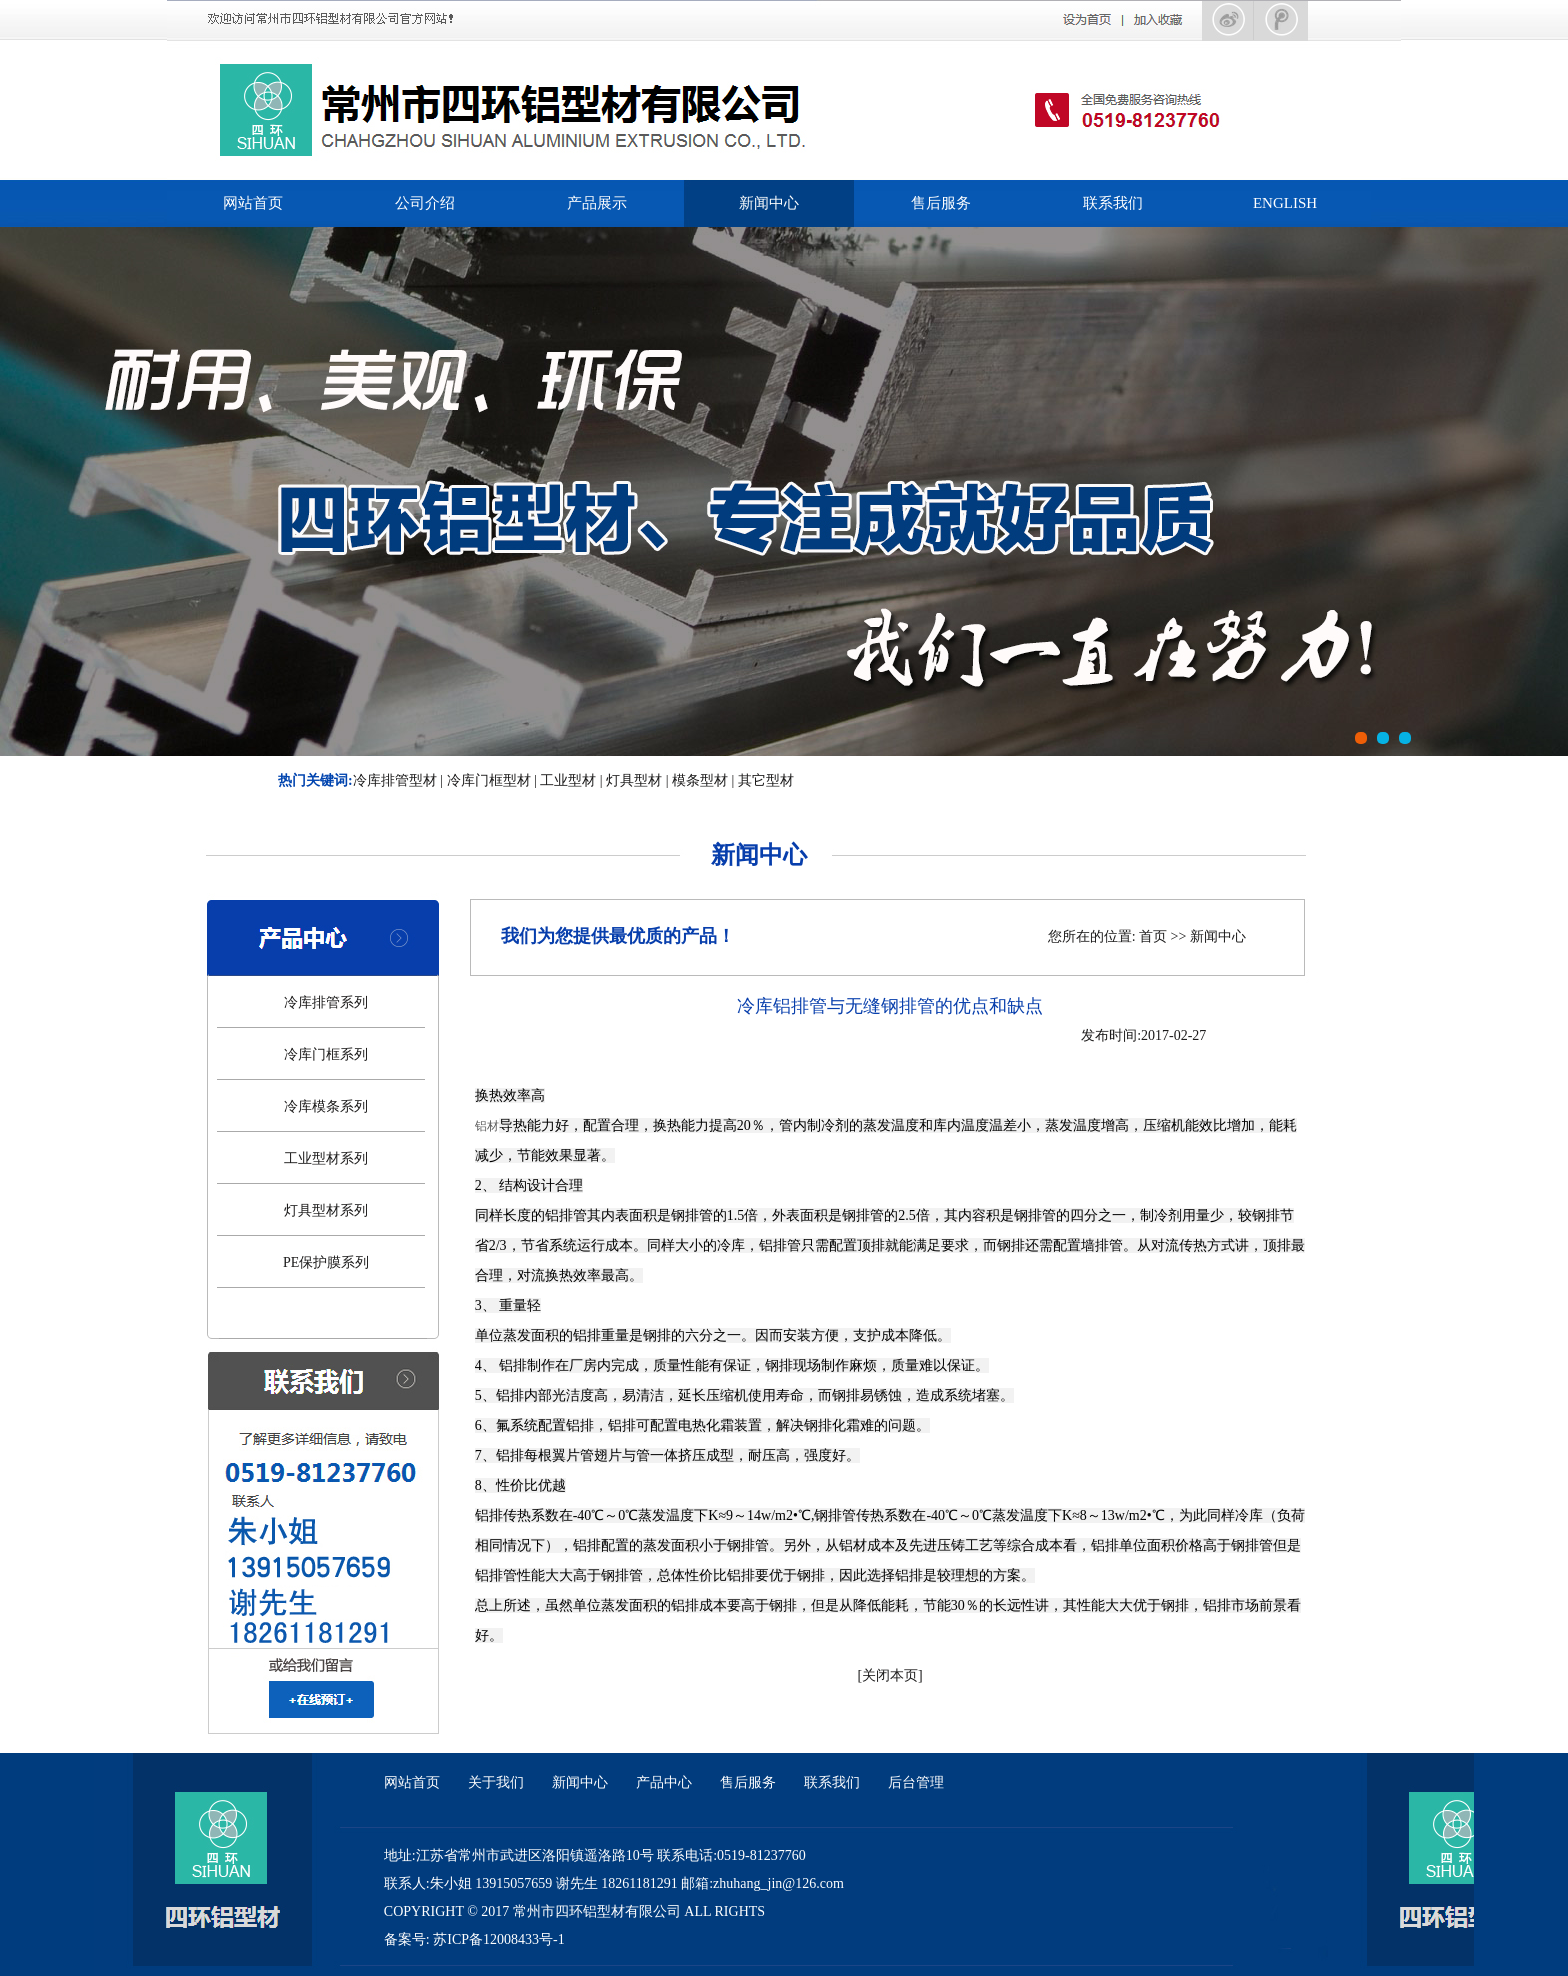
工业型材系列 (326, 1158)
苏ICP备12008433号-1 (498, 1939)
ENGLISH (1285, 203)
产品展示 (597, 203)
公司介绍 (425, 203)
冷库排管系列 (326, 1002)
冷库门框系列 (326, 1054)
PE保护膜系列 (326, 1262)
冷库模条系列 (326, 1106)
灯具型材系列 (326, 1210)
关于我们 (496, 1782)
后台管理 (916, 1782)
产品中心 (664, 1782)
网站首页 (253, 203)
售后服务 (941, 203)
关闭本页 (890, 1675)
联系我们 (1113, 203)
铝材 (487, 1126)
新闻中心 (769, 203)
